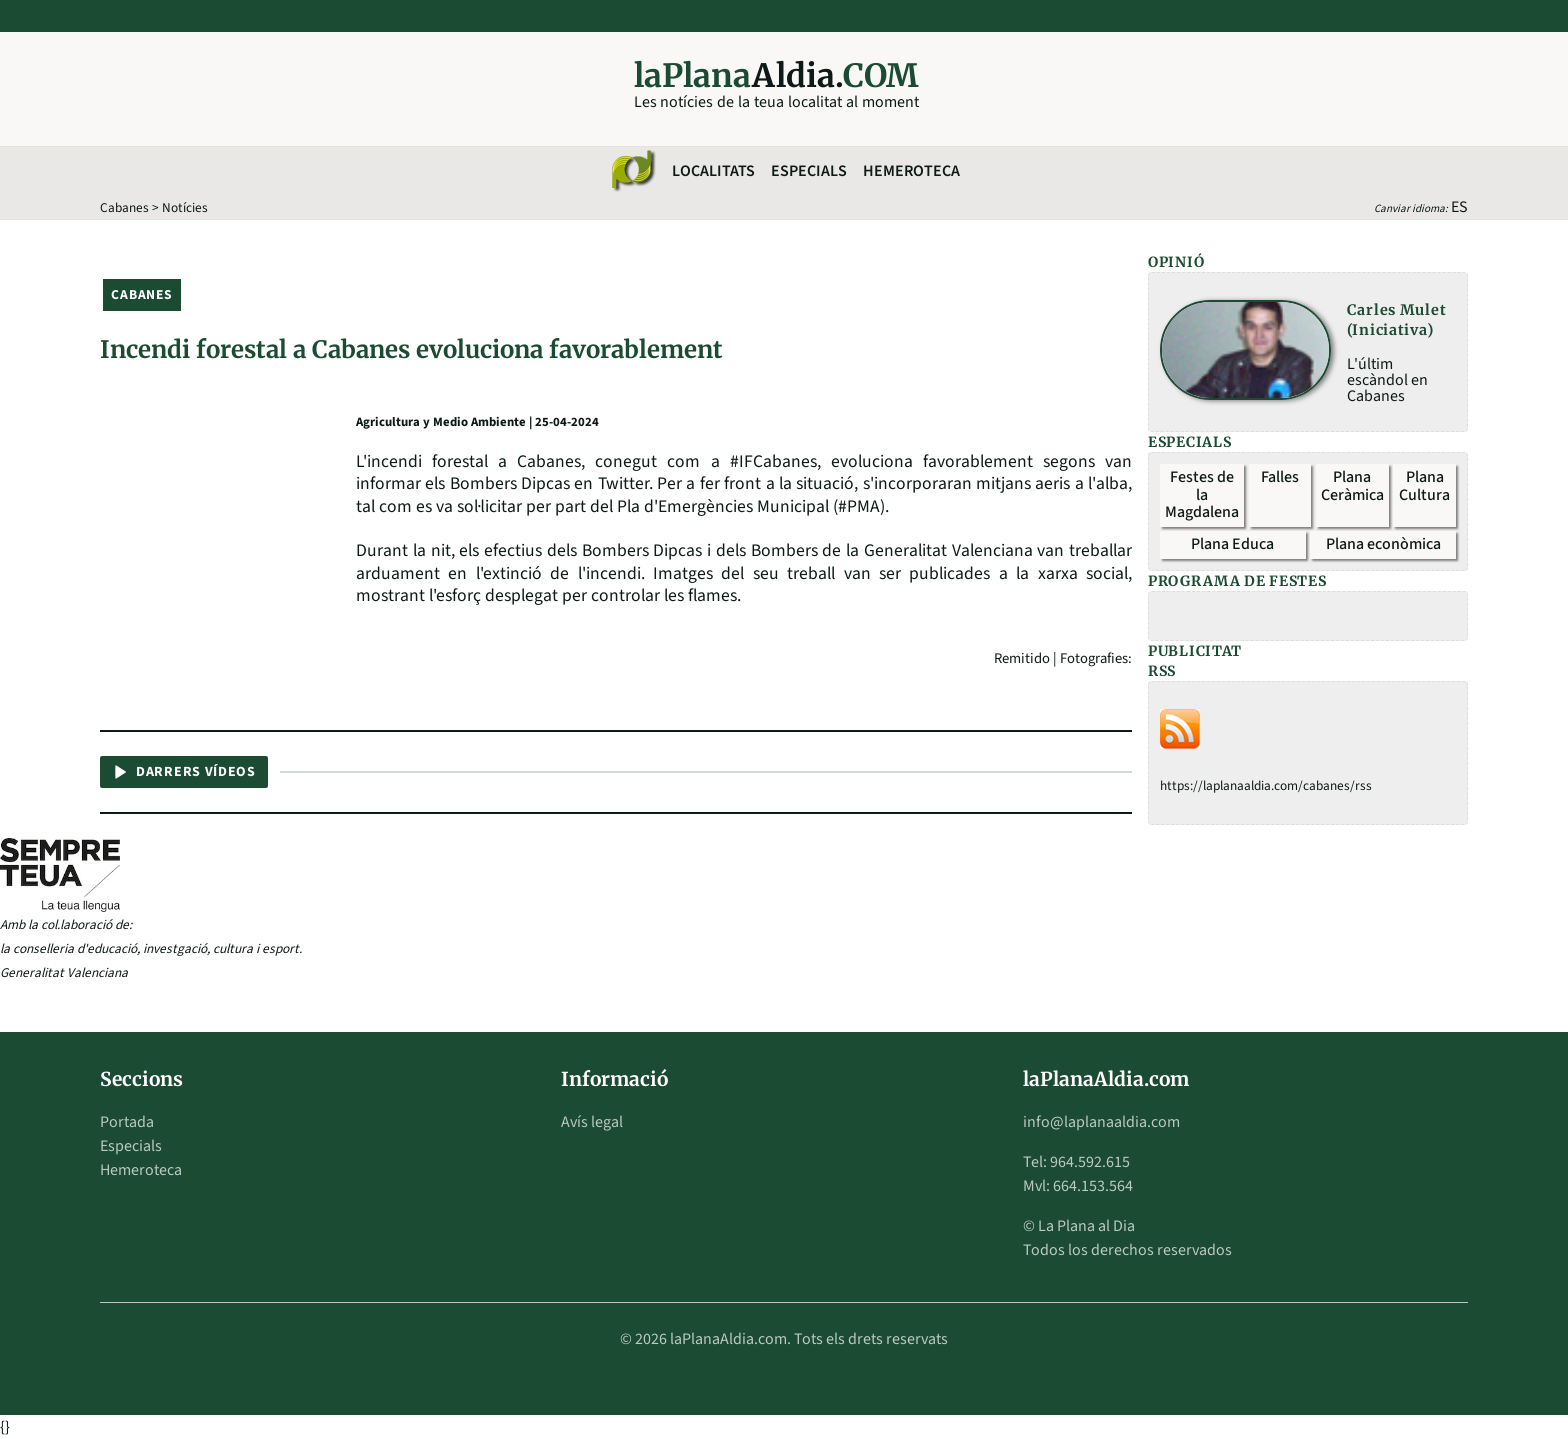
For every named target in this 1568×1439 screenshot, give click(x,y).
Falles (1280, 477)
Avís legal (592, 1122)
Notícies (185, 207)
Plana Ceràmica (1352, 486)
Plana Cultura (1424, 486)
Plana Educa (1232, 544)
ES (1459, 207)
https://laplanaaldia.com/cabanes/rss (1266, 785)
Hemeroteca (911, 171)
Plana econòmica (1383, 544)
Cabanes (124, 207)
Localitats (713, 171)
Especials (809, 171)
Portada (127, 1122)
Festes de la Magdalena (1202, 494)
